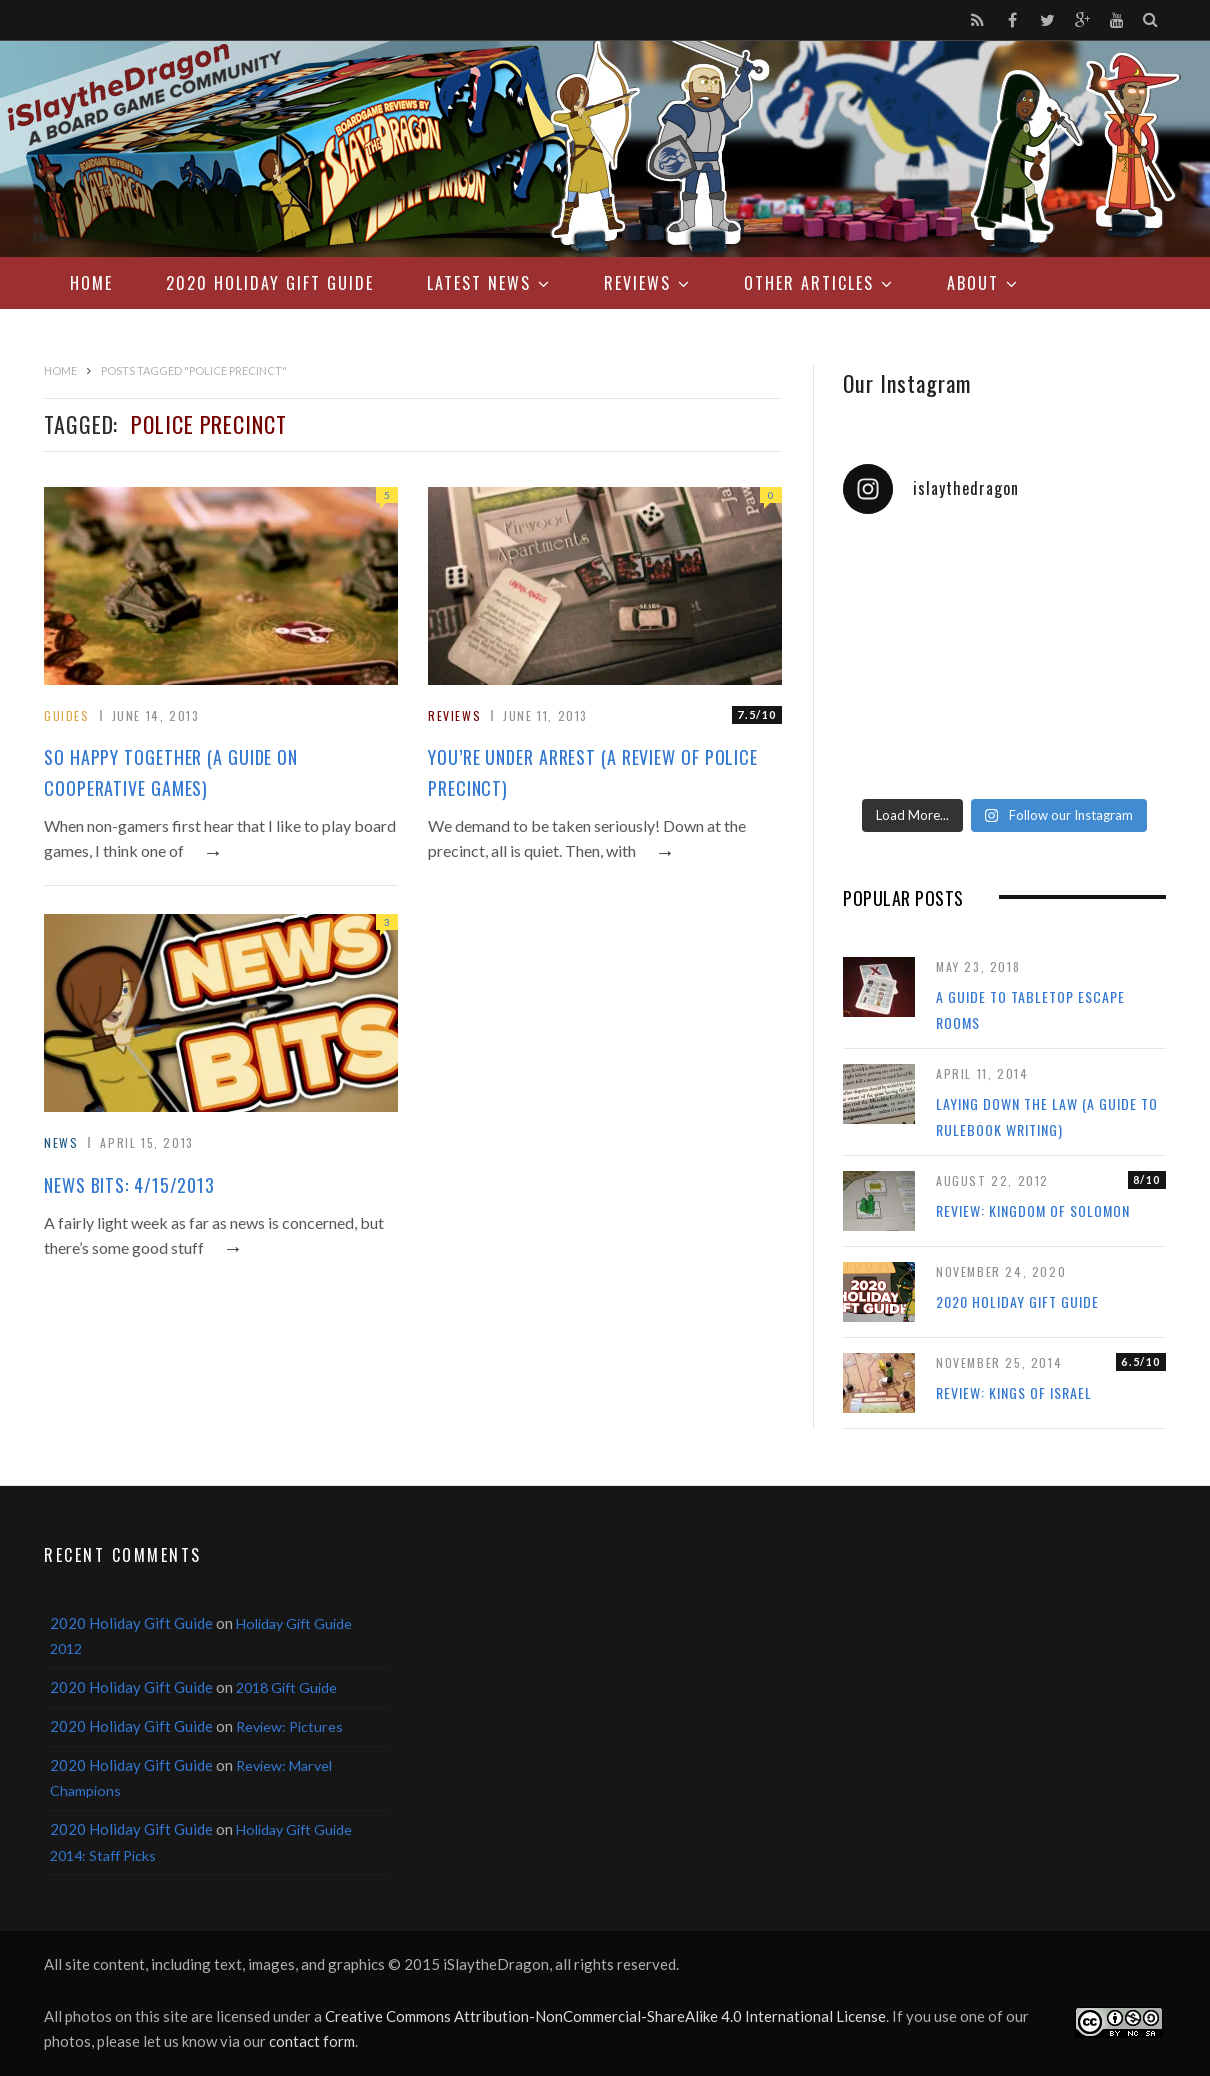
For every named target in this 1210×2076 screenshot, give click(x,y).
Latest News (479, 283)
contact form (312, 2041)
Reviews (637, 283)
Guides (67, 715)
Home (91, 283)
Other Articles (809, 283)
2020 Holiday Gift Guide (270, 283)
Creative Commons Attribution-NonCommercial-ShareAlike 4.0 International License (605, 2016)
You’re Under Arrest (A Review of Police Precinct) (593, 772)
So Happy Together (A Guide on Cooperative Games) (171, 772)
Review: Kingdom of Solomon (1033, 1210)
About (973, 283)
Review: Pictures (289, 1726)
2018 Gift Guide (286, 1687)
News (61, 1142)
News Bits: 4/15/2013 (129, 1185)
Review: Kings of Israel (1014, 1392)
